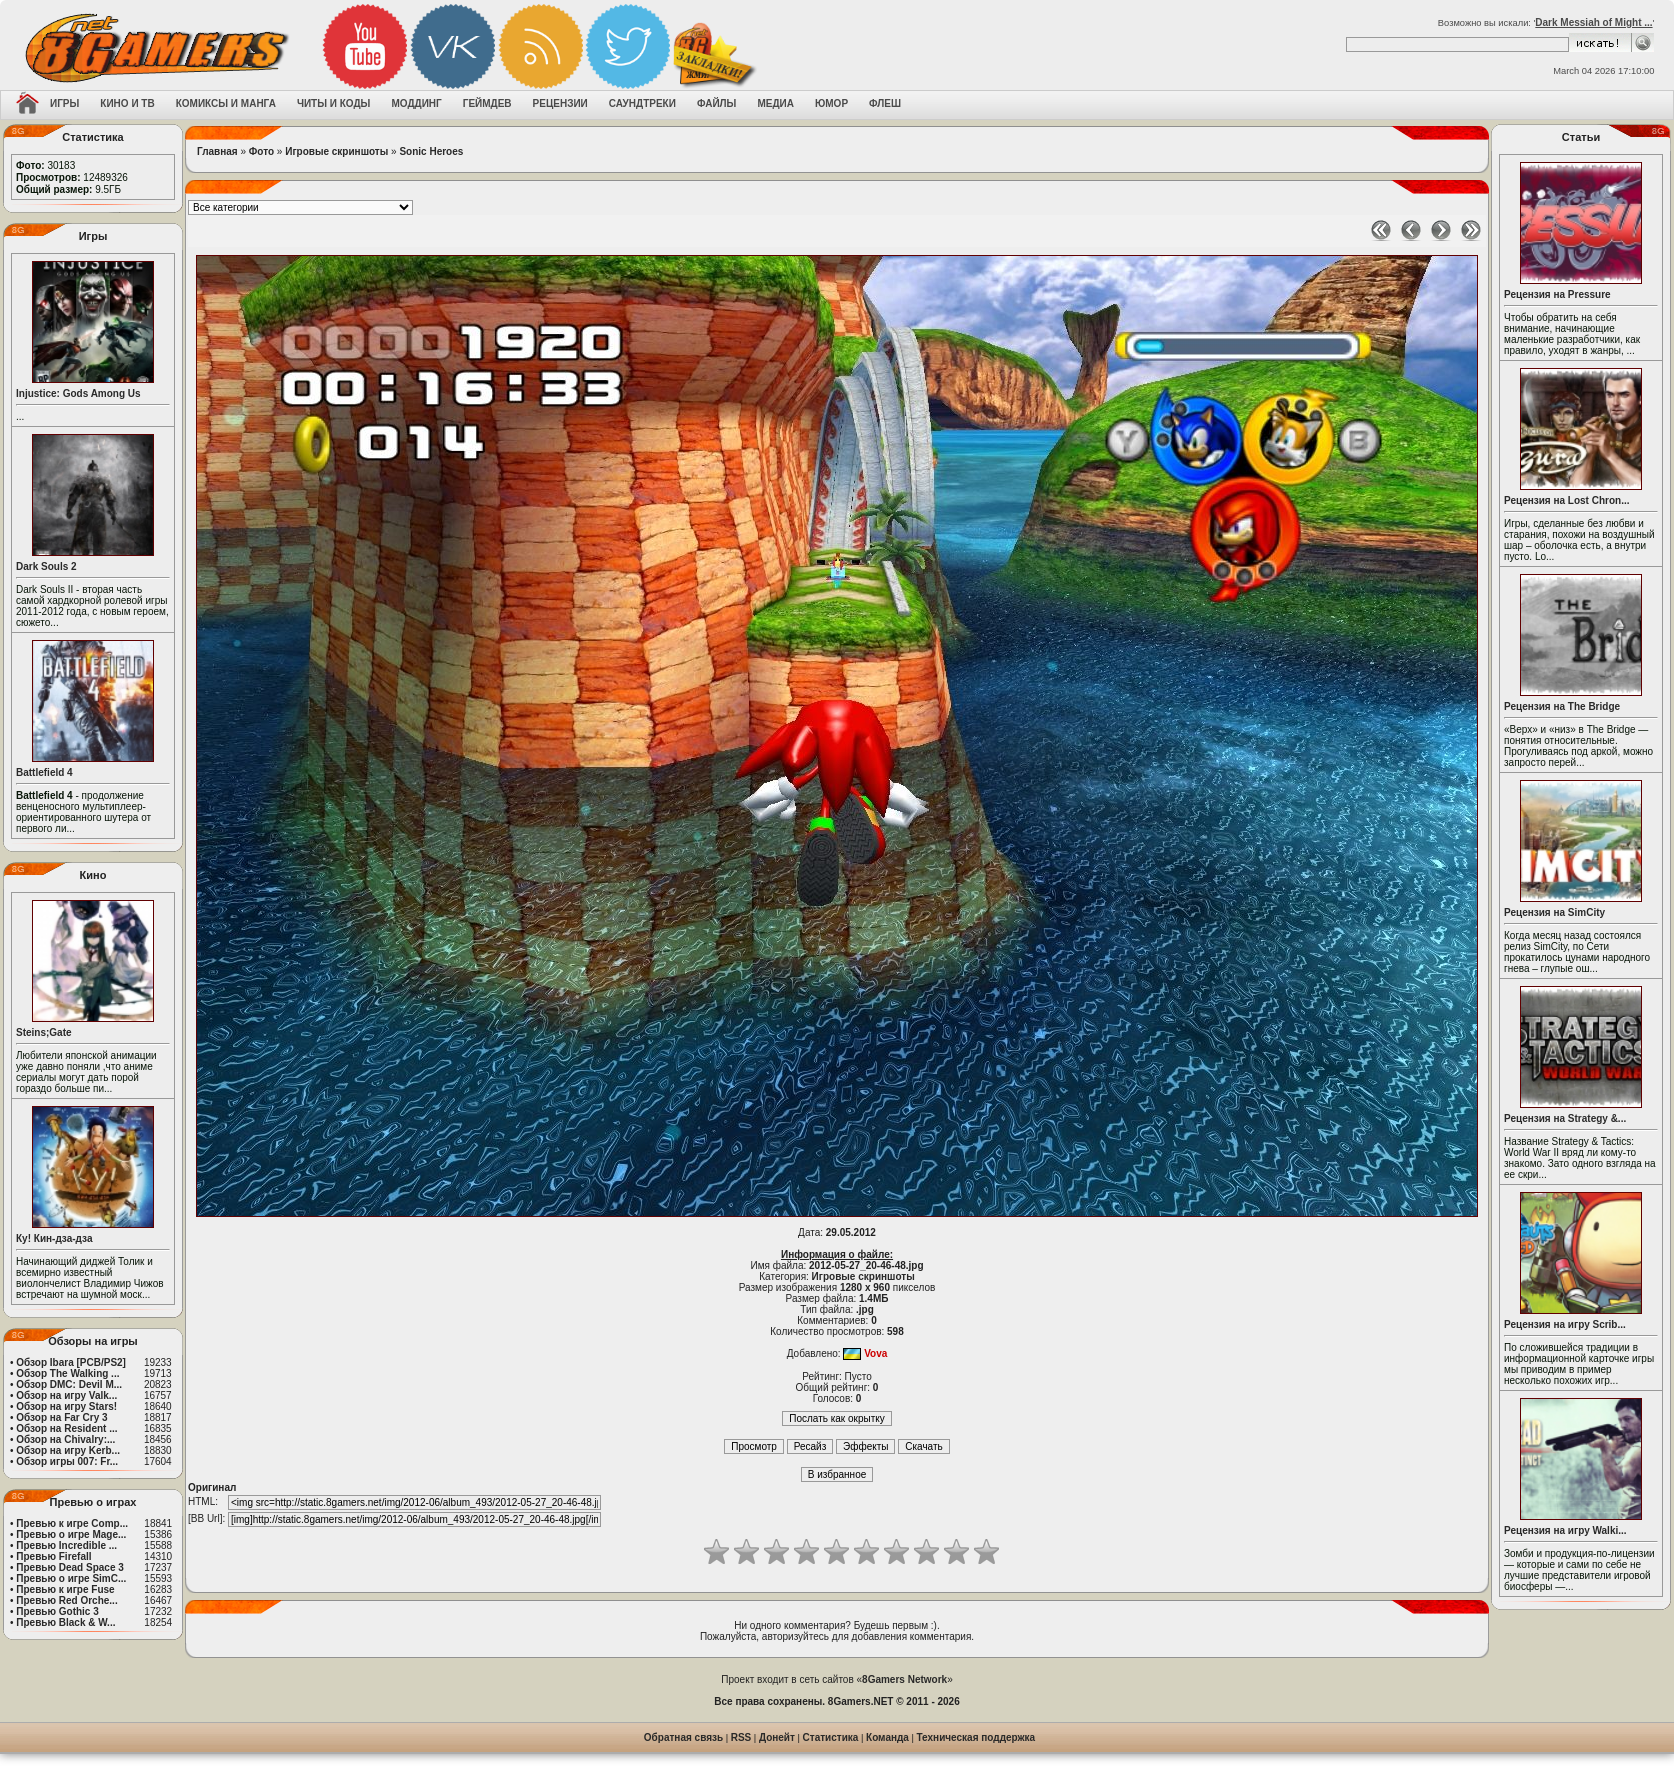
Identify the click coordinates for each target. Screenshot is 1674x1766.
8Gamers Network (904, 1679)
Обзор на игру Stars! (66, 1406)
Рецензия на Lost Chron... (1567, 500)
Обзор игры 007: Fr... (67, 1461)
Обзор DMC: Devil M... (69, 1384)
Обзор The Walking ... (67, 1373)
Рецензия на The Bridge (1562, 706)
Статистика (831, 1737)
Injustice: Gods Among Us (78, 393)
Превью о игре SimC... (71, 1578)
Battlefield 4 (44, 772)
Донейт (777, 1737)
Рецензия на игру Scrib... (1565, 1324)
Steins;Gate (44, 1032)
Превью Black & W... (65, 1622)
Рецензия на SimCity (1554, 912)
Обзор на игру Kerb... (68, 1450)
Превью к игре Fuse (65, 1589)
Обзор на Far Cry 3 (61, 1417)
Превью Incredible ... (66, 1545)
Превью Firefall (53, 1556)
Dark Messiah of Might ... (1593, 22)
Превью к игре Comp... (72, 1523)
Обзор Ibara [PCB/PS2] (71, 1362)
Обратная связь (683, 1737)
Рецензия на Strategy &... (1565, 1118)
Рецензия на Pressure (1557, 294)
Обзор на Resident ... (66, 1428)
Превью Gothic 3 (57, 1611)
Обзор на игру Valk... (66, 1395)
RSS (741, 1737)
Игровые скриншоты (336, 151)
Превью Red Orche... (66, 1600)
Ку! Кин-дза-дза (54, 1238)
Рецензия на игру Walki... (1565, 1530)
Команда (887, 1737)
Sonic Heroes (431, 151)
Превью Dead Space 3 (70, 1567)
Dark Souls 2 (46, 566)
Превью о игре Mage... (71, 1534)
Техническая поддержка (976, 1737)
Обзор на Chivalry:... (65, 1439)
